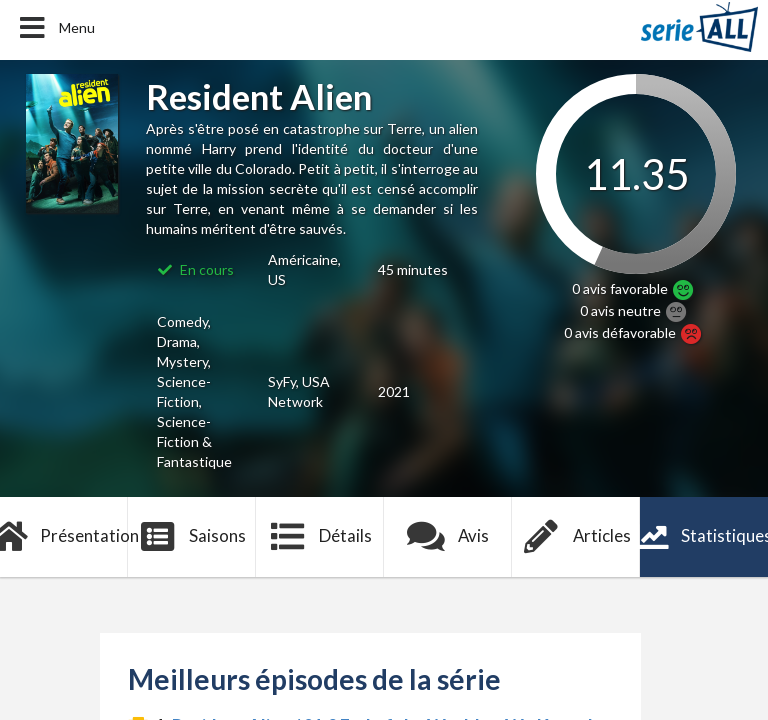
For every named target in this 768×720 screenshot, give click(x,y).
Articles (576, 537)
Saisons (192, 537)
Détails (320, 537)
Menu (55, 28)
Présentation (64, 537)
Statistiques (704, 537)
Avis (448, 537)
